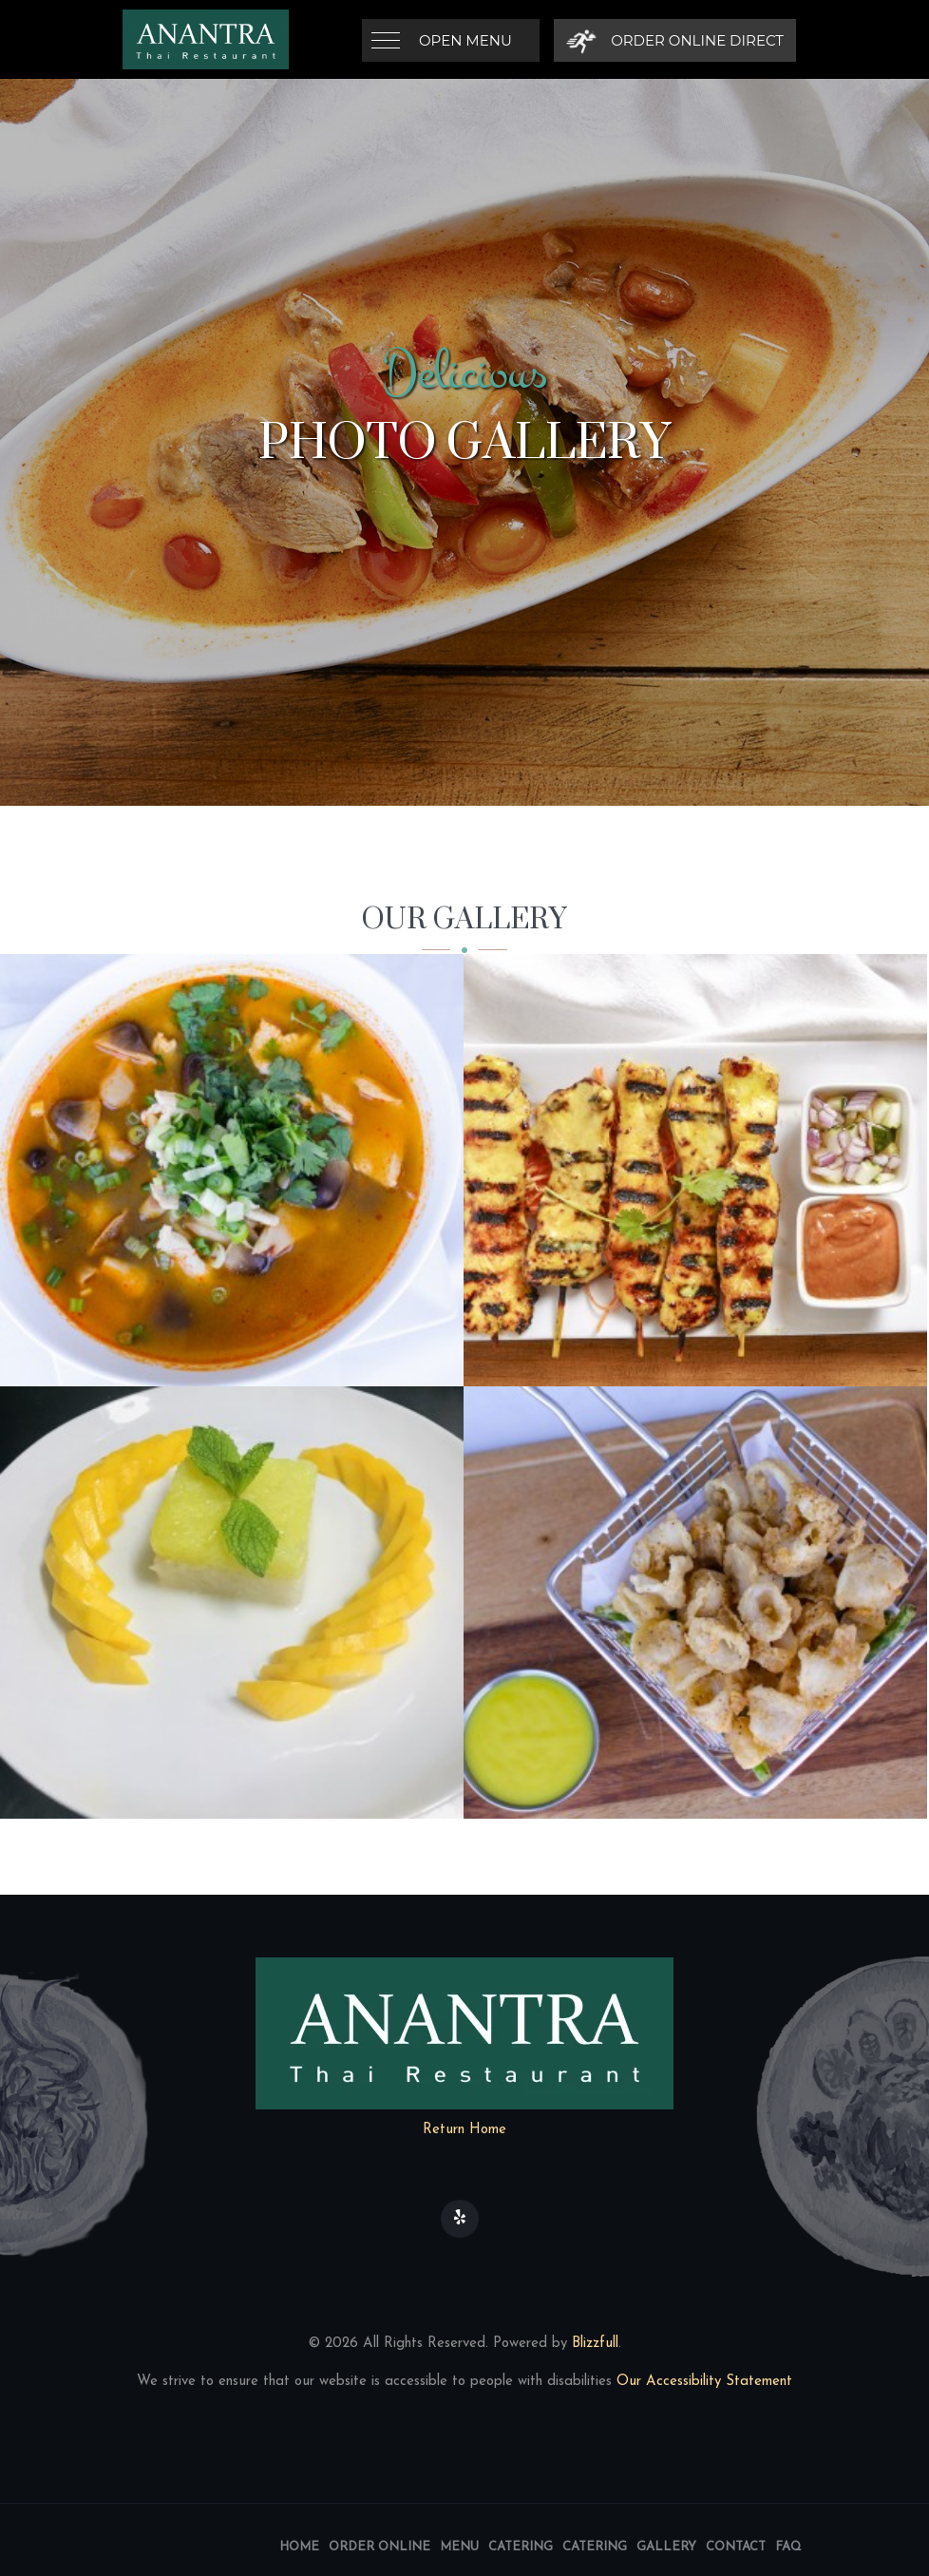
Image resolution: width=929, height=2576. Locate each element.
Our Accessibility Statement (702, 2382)
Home (299, 2547)
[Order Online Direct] (675, 40)
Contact (736, 2547)
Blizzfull (595, 2344)
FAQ (788, 2547)
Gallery (666, 2547)
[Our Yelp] (460, 2219)
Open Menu (465, 40)
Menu (459, 2547)
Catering (520, 2547)
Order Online (379, 2547)
